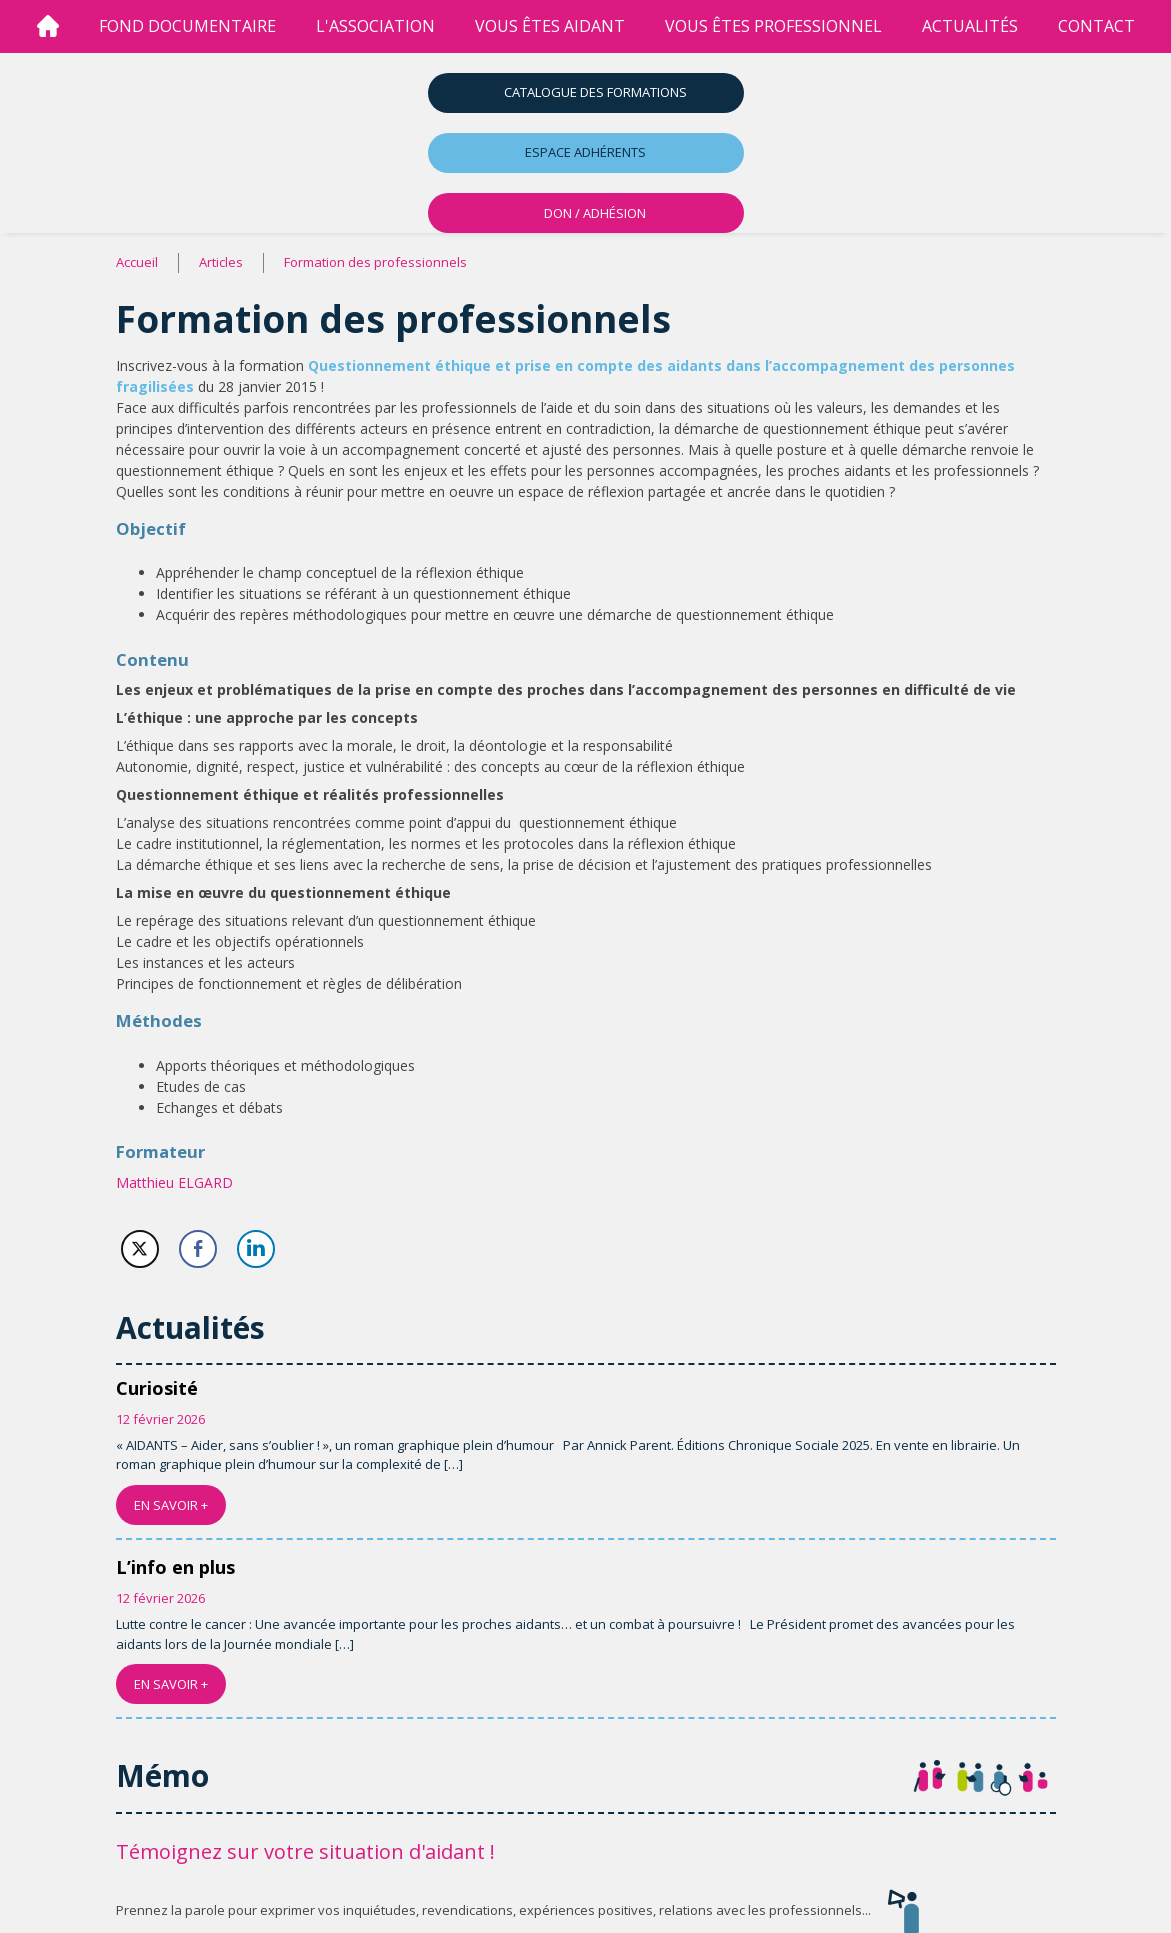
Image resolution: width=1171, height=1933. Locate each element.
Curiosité (157, 1388)
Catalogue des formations (595, 92)
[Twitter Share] (140, 1249)
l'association (375, 26)
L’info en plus (175, 1567)
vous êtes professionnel (773, 26)
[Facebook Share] (198, 1249)
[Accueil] (48, 26)
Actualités (970, 26)
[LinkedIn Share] (256, 1249)
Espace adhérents (585, 152)
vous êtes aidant (550, 26)
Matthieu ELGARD (174, 1182)
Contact (1096, 26)
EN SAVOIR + (171, 1505)
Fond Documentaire (187, 26)
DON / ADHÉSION (595, 213)
